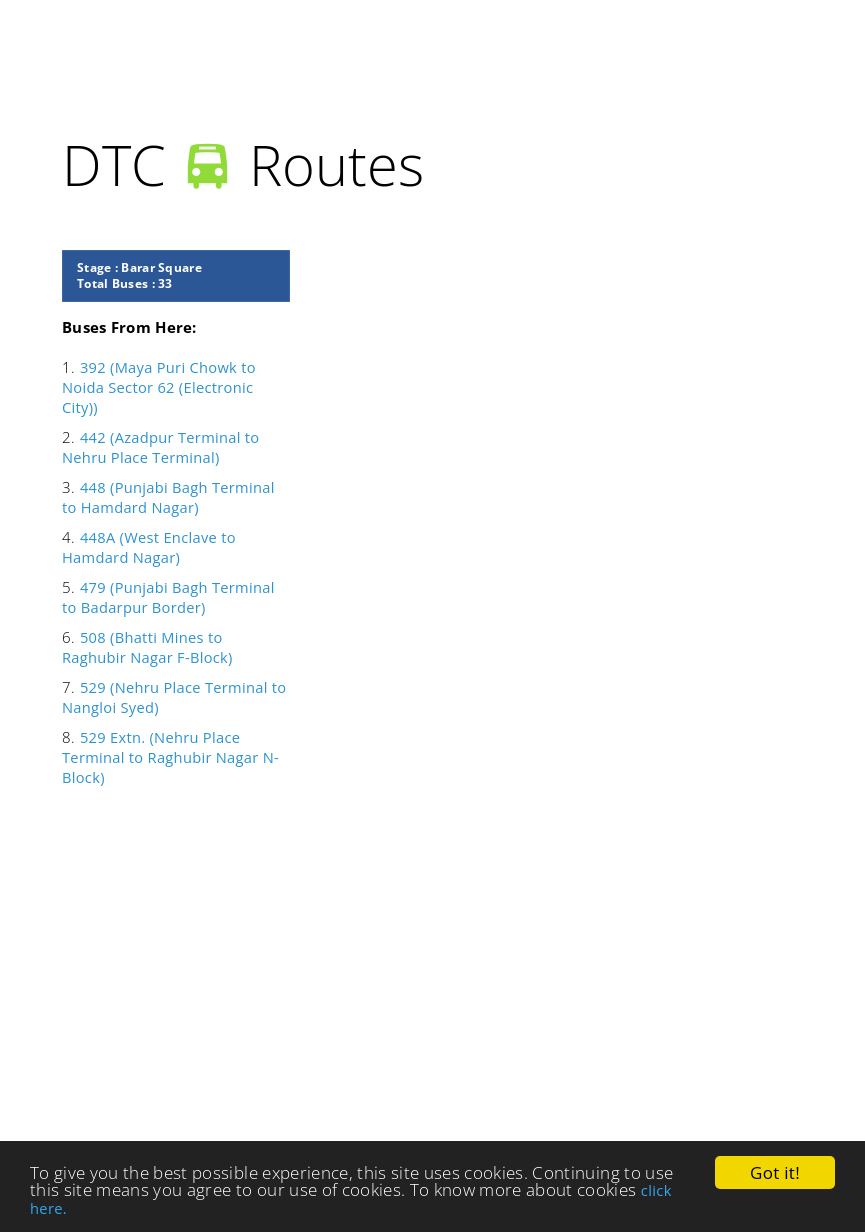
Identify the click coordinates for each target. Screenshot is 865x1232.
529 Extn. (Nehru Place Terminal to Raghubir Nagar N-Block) (170, 757)
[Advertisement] (393, 987)
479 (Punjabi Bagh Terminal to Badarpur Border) (168, 597)
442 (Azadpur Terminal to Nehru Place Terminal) (160, 447)
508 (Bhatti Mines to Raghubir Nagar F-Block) (147, 647)
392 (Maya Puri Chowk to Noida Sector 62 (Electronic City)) (159, 387)
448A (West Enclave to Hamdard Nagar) (149, 547)
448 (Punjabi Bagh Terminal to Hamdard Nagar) (168, 497)
